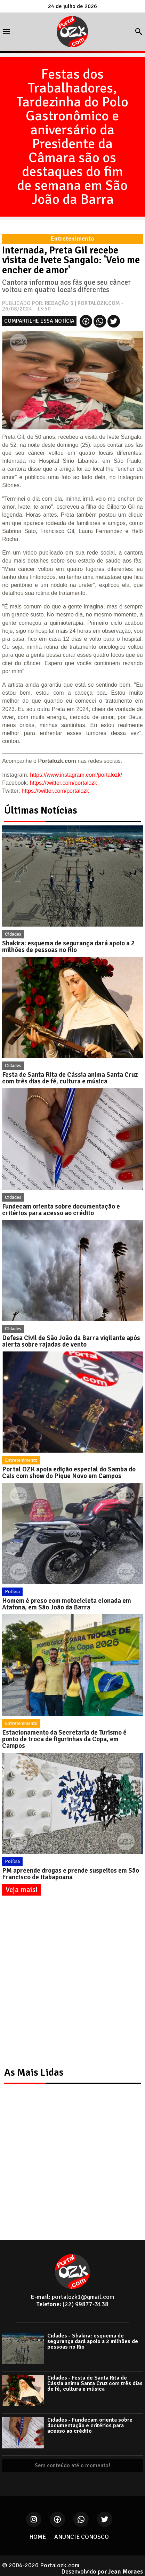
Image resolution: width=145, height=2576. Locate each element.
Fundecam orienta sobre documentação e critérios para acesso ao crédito (61, 1209)
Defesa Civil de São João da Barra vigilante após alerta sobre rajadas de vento (71, 1341)
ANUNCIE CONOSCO (81, 2537)
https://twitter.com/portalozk (63, 783)
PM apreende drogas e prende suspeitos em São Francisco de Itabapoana (70, 1873)
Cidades (13, 934)
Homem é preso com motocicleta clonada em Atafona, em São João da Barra (66, 1604)
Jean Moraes (125, 2571)
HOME (37, 2537)
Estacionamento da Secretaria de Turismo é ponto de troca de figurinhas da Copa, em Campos (64, 1739)
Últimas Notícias (40, 810)
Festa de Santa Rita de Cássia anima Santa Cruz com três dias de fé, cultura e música (70, 1078)
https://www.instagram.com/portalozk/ (76, 775)
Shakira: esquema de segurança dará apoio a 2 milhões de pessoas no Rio (68, 946)
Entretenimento (21, 1460)
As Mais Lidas (34, 2072)
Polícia (12, 1591)
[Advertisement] (72, 1981)
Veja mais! (22, 1889)
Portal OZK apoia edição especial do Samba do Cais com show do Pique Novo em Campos (69, 1472)
